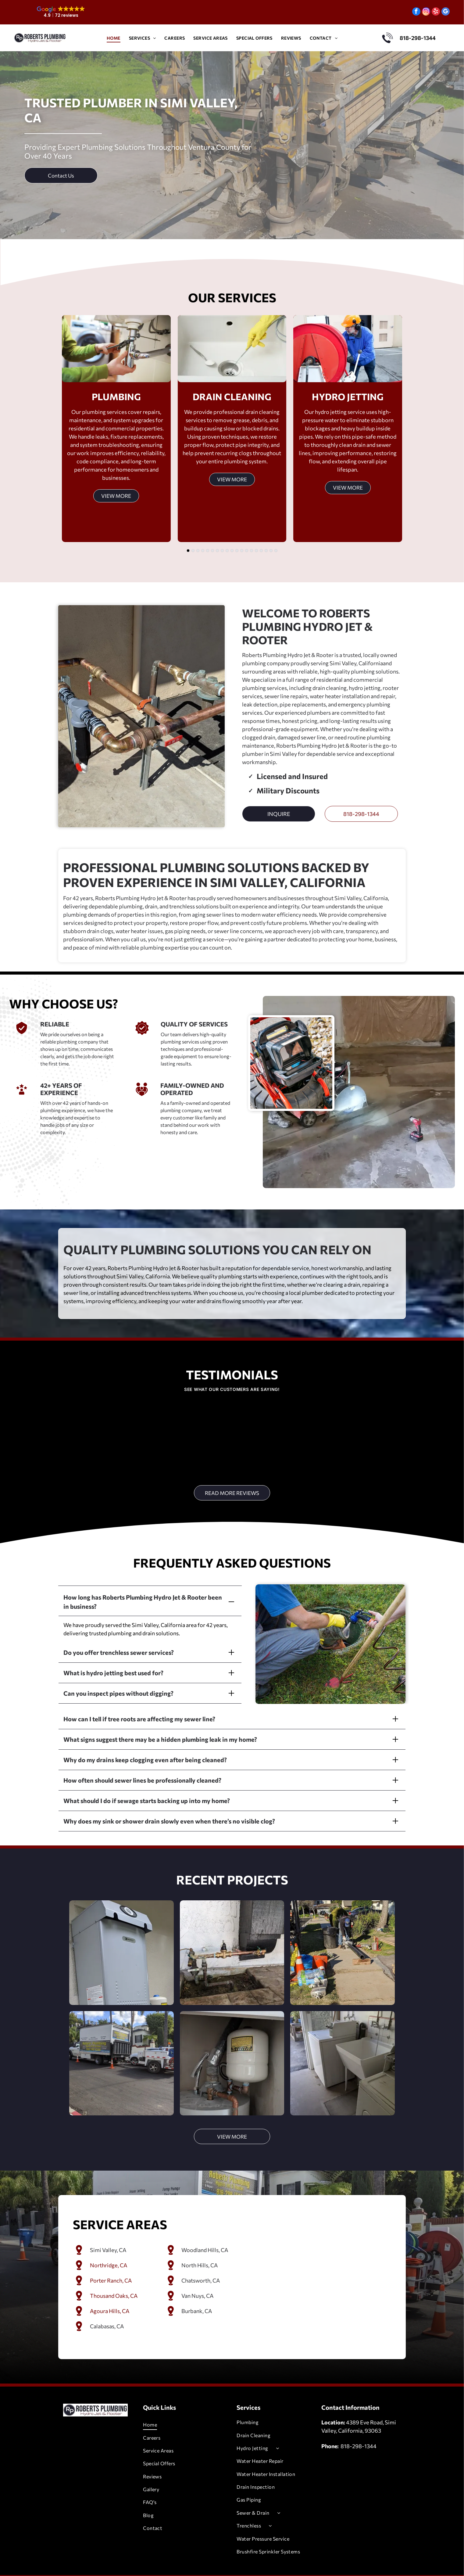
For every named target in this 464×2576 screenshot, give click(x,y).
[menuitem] (113, 38)
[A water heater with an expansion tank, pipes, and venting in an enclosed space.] (232, 2047)
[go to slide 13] (246, 550)
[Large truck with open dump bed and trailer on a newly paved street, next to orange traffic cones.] (121, 2047)
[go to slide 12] (242, 550)
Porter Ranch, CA (111, 2264)
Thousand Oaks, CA (113, 2279)
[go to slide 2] (193, 550)
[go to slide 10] (232, 550)
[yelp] (436, 12)
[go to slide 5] (207, 550)
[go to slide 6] (212, 550)
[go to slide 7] (217, 550)
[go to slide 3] (198, 550)
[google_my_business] (445, 12)
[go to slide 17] (266, 550)
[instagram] (426, 12)
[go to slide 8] (222, 550)
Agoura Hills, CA (109, 2295)
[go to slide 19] (276, 550)
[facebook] (416, 12)
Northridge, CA (108, 2249)
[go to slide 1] (188, 550)
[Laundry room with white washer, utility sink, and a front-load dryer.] (342, 2047)
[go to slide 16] (261, 550)
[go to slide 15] (256, 550)
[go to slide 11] (237, 550)
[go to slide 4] (203, 550)
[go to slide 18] (271, 550)
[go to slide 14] (251, 550)
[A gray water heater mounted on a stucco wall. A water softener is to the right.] (121, 1936)
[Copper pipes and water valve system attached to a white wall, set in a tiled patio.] (232, 1936)
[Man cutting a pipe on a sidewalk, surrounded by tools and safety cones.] (342, 1936)
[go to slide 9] (227, 550)
